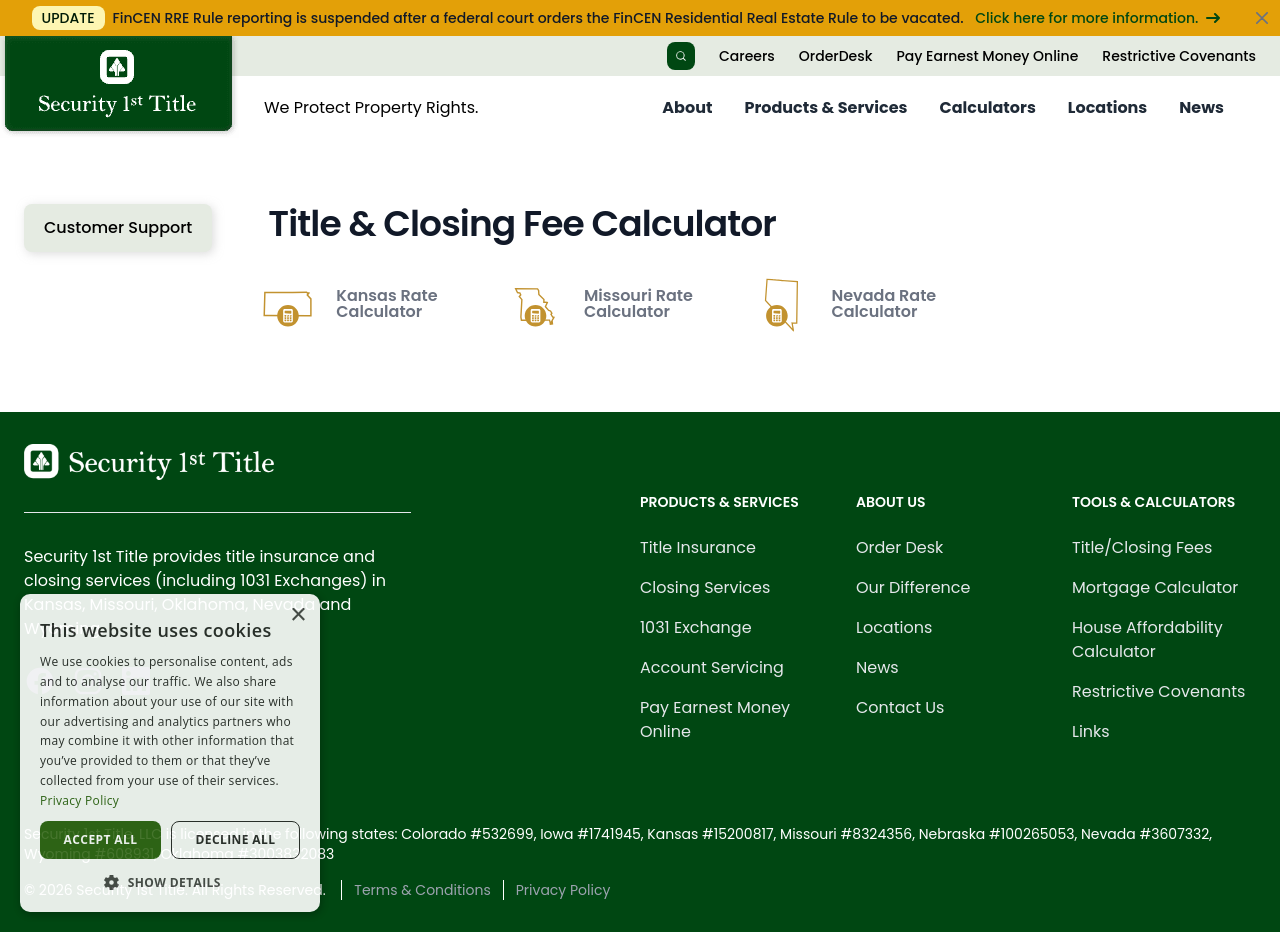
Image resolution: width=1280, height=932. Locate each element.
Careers (747, 56)
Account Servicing (712, 667)
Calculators (988, 107)
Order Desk (899, 547)
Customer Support (118, 227)
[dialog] (170, 753)
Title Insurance (698, 547)
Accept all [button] (101, 839)
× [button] (297, 615)
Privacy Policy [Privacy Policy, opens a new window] (79, 800)
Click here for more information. (1097, 18)
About (687, 107)
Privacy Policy (563, 890)
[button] (170, 882)
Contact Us (900, 707)
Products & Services (825, 107)
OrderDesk (836, 56)
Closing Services (705, 587)
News (1201, 107)
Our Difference (913, 587)
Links (1091, 731)
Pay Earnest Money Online (987, 56)
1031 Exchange (696, 627)
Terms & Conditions (422, 890)
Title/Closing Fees (1142, 547)
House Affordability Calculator (1147, 639)
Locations (1108, 107)
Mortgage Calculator (1155, 587)
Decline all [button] (236, 839)
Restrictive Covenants (1179, 56)
